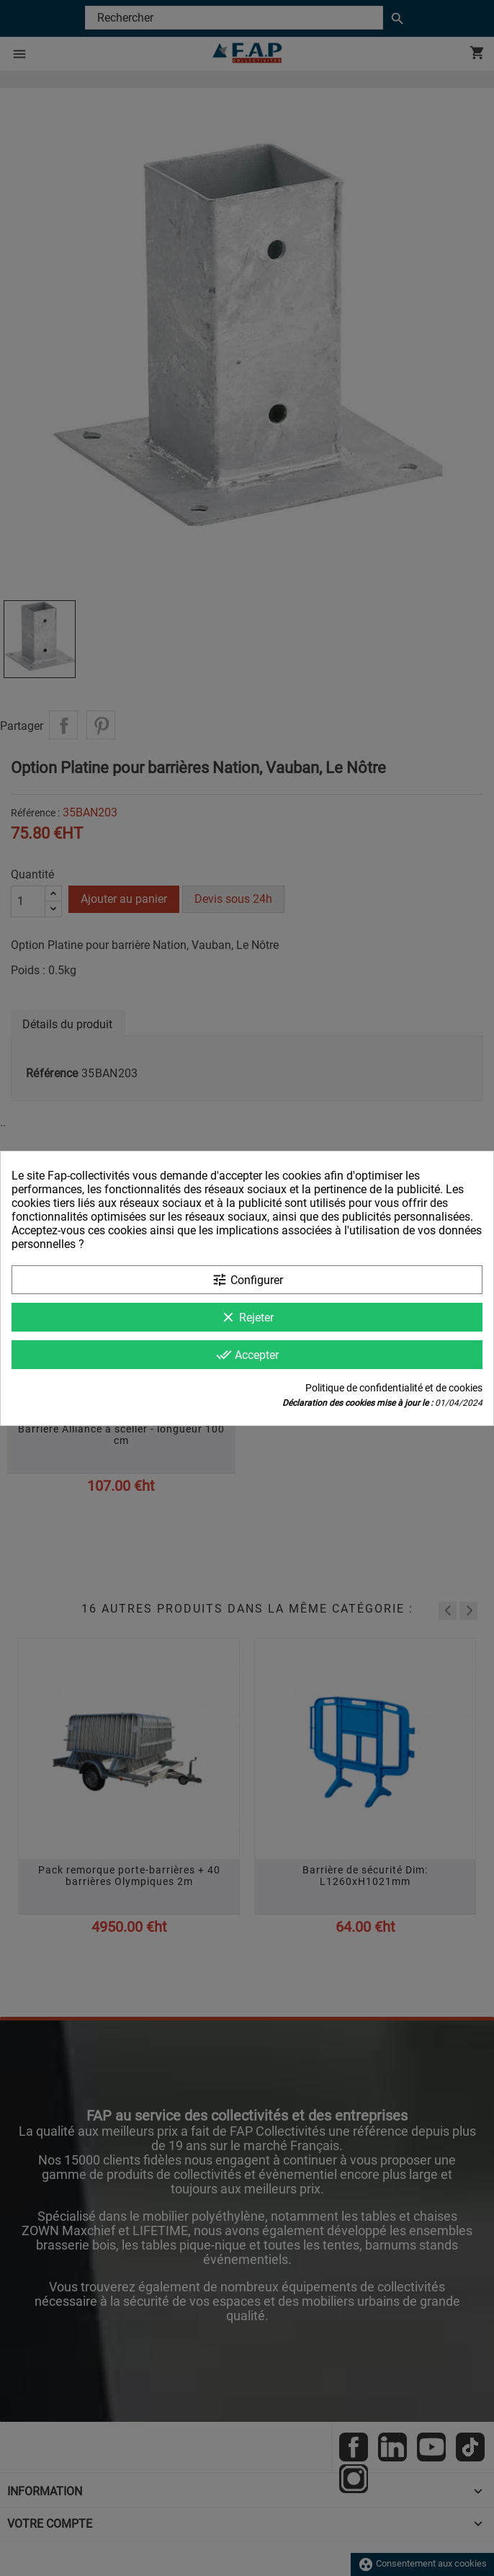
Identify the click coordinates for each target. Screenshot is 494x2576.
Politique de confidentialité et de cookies (393, 1388)
